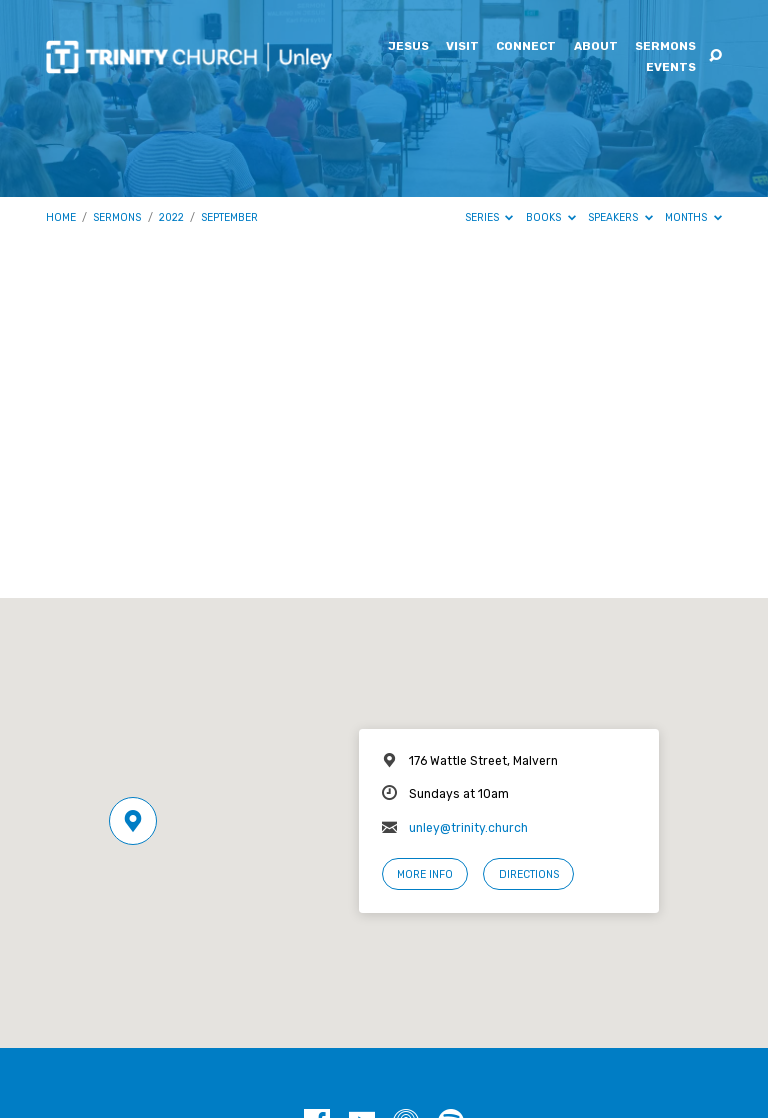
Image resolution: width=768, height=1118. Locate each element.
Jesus (408, 47)
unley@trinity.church (468, 828)
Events (671, 68)
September (229, 217)
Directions (529, 874)
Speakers (620, 217)
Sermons (665, 47)
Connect (526, 47)
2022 (171, 217)
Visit (462, 47)
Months (693, 217)
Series (489, 217)
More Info (425, 874)
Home (61, 217)
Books (551, 217)
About (596, 47)
